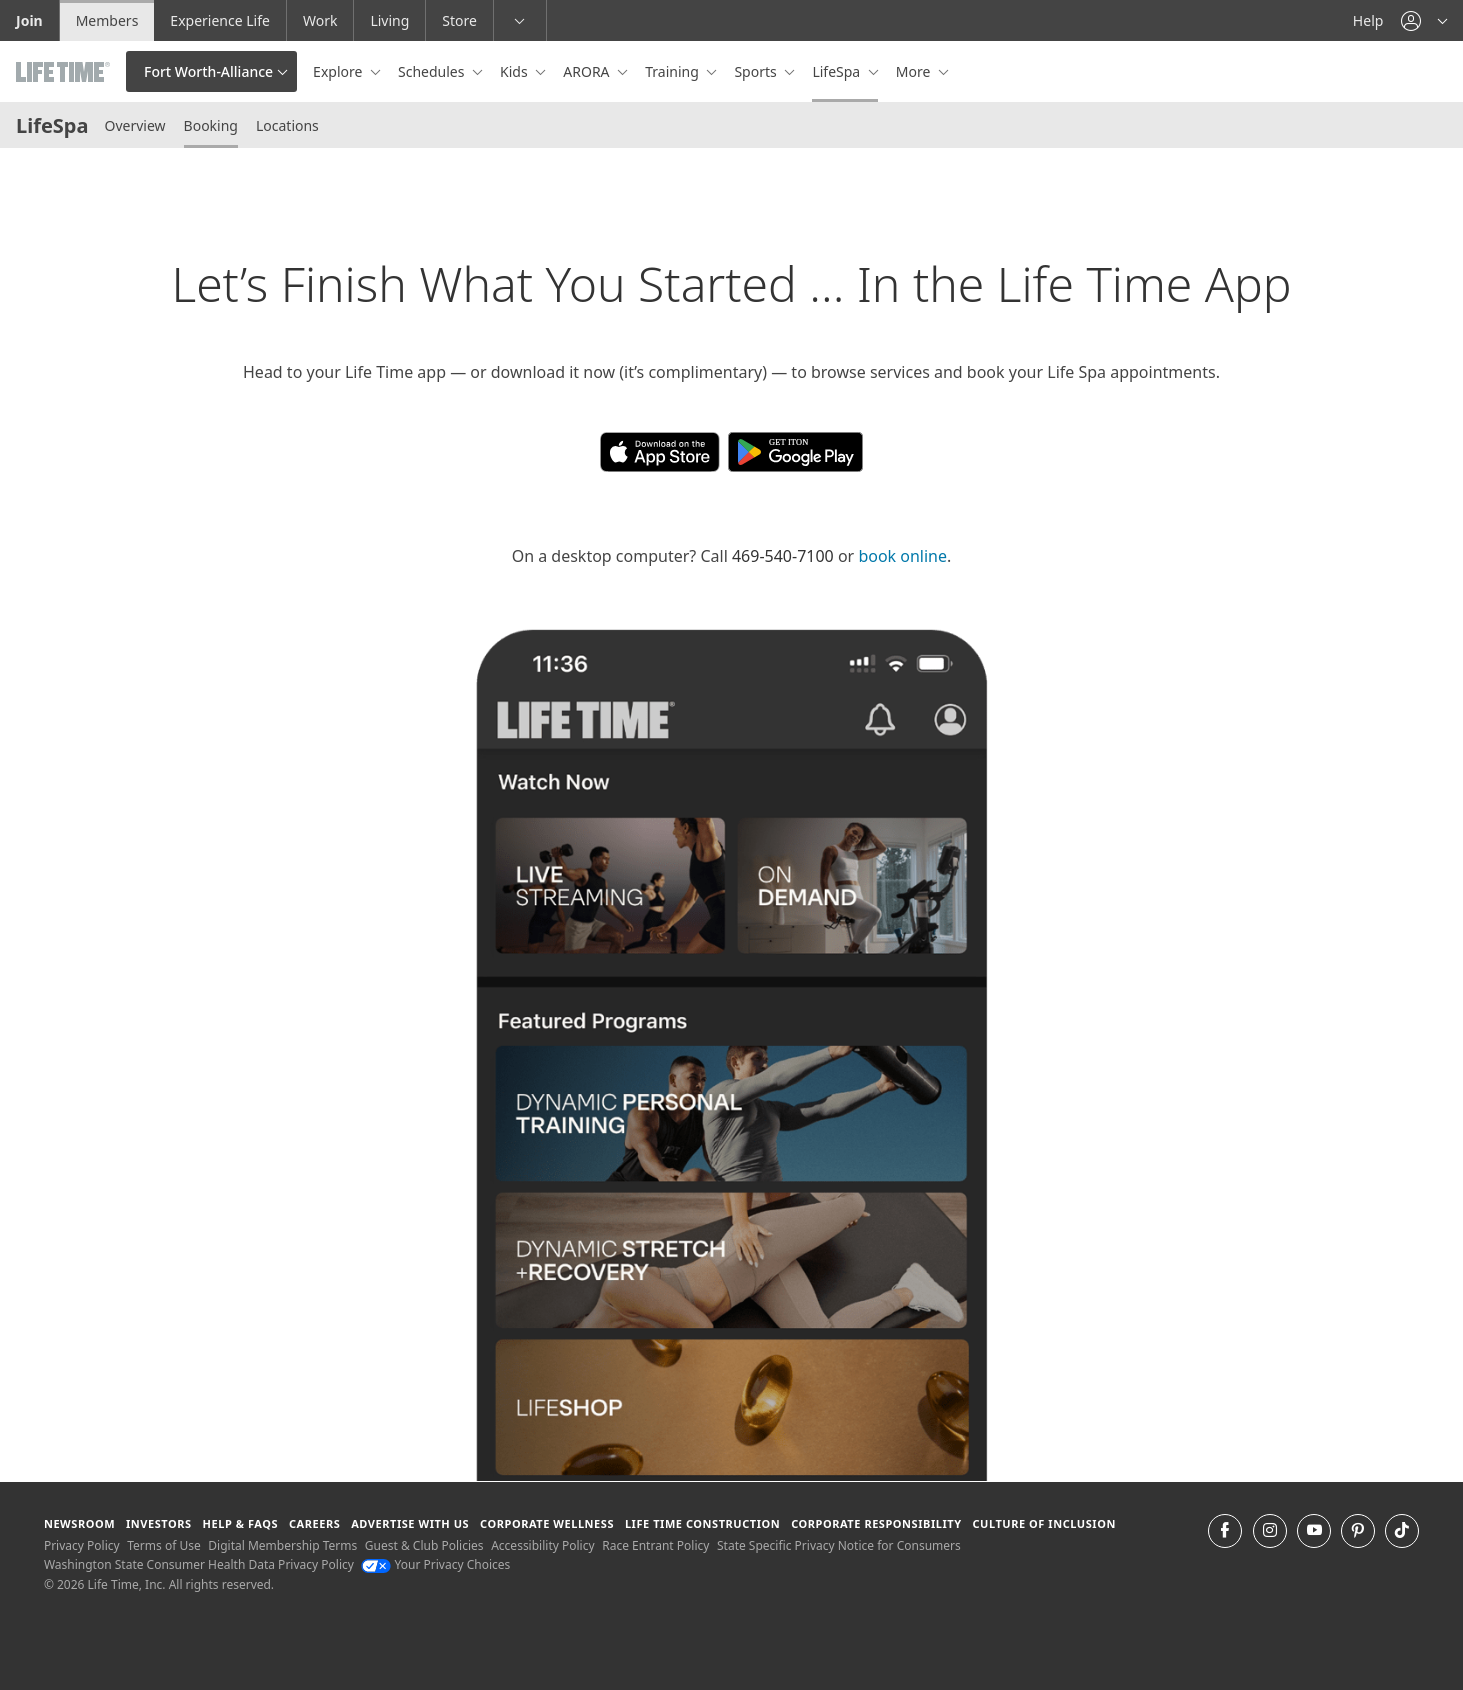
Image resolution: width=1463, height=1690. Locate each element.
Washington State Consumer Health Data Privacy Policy (199, 1564)
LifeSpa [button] (837, 71)
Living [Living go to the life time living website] (389, 20)
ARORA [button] (588, 71)
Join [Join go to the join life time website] (29, 20)
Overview (134, 125)
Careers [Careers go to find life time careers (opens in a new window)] (314, 1523)
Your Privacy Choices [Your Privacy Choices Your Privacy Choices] (435, 1564)
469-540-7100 (783, 556)
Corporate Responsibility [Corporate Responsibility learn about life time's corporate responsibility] (876, 1523)
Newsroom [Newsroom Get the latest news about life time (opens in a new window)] (79, 1523)
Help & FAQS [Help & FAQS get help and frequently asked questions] (241, 1523)
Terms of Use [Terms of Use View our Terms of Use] (163, 1545)
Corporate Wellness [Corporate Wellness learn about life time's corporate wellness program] (547, 1523)
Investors (159, 1523)
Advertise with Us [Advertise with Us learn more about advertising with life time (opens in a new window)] (410, 1523)
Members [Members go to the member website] (107, 20)
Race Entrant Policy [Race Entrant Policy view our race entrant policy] (655, 1545)
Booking (211, 125)
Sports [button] (757, 71)
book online (902, 556)
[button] (1424, 20)
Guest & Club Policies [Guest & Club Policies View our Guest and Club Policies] (424, 1545)
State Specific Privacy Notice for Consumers (839, 1545)
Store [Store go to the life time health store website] (459, 20)
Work (320, 20)
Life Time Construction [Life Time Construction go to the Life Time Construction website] (702, 1523)
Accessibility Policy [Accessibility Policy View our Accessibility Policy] (542, 1545)
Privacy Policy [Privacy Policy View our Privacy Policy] (82, 1545)
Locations (287, 125)
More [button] (915, 71)
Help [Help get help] (1368, 20)
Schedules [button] (433, 71)
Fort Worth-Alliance (208, 71)
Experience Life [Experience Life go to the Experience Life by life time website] (220, 20)
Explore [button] (339, 71)
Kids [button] (515, 71)
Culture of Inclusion (1043, 1523)
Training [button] (673, 71)
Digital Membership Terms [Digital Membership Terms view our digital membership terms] (282, 1545)
